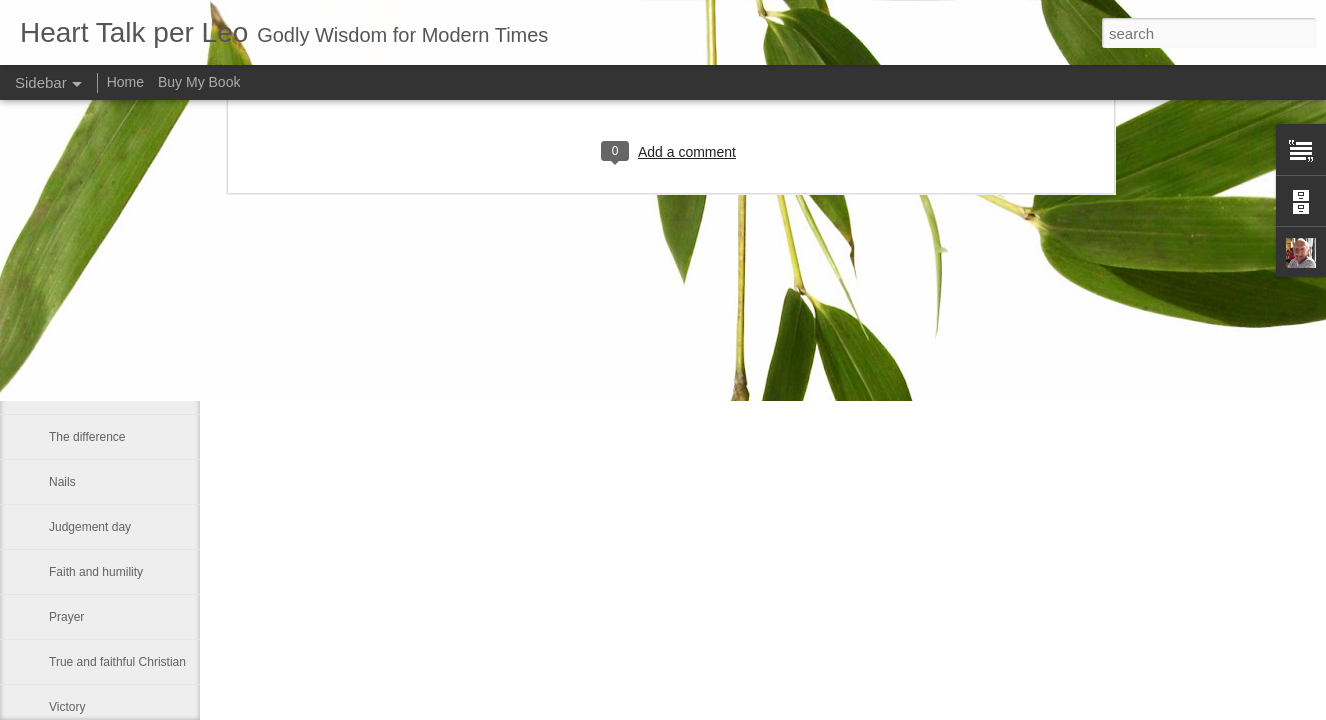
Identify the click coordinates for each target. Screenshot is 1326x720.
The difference (87, 437)
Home (125, 82)
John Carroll (81, 302)
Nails (62, 482)
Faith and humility (96, 572)
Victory (67, 707)
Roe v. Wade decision (106, 392)
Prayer (66, 617)
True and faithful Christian (117, 662)
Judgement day (90, 527)
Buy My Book (199, 82)
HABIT (66, 347)
